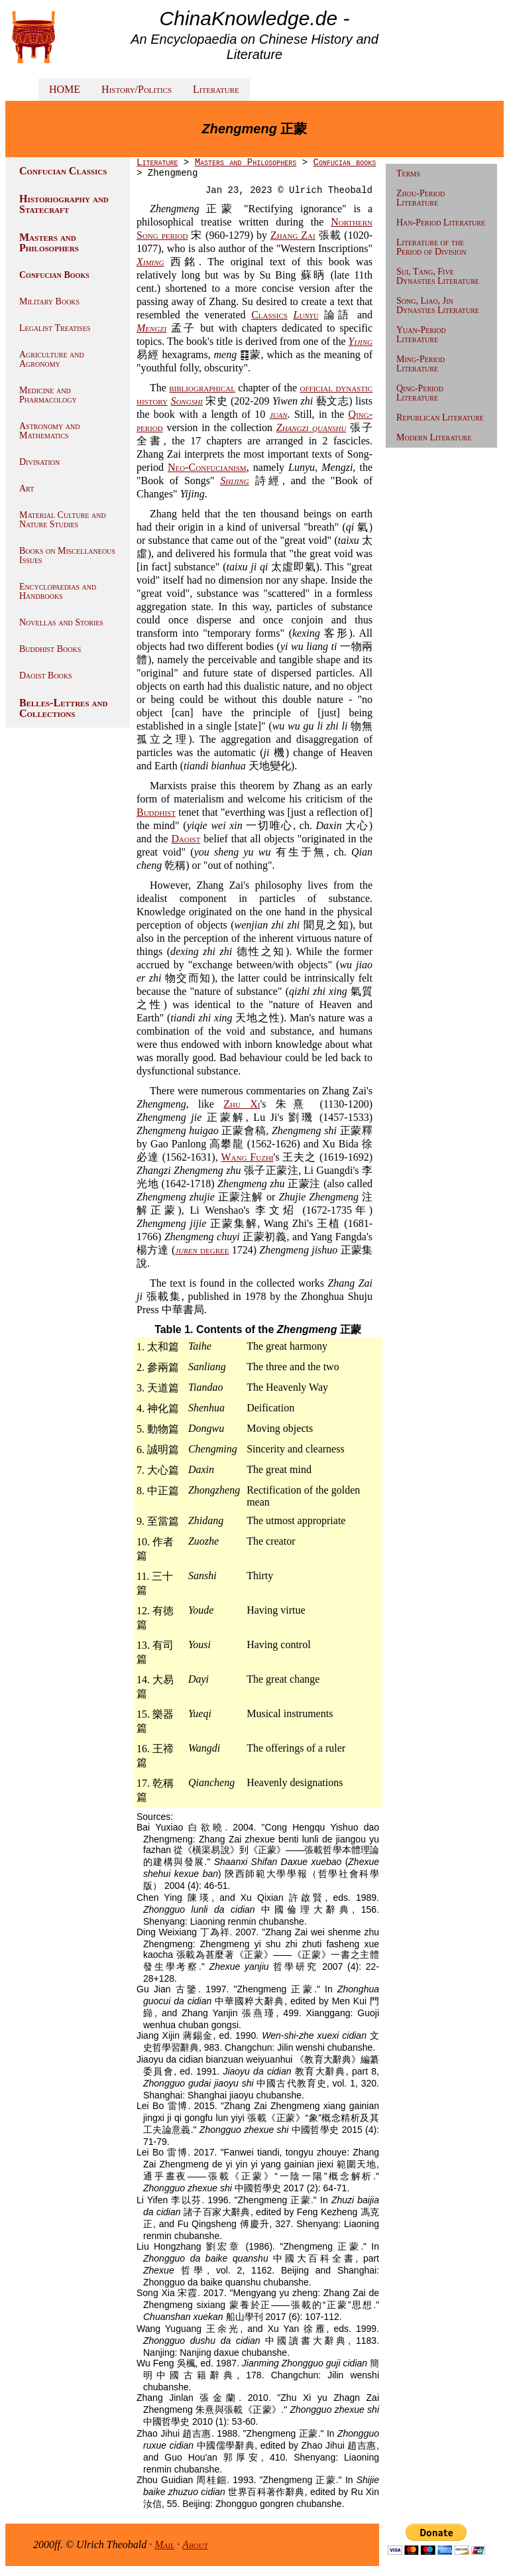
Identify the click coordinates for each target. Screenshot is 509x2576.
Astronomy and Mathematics (49, 430)
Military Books (49, 301)
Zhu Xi (241, 1104)
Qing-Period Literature (419, 393)
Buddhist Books (50, 649)
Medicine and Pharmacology (48, 395)
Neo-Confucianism (207, 467)
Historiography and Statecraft (64, 204)
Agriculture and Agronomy (51, 359)
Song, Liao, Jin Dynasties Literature (437, 305)
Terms (408, 173)
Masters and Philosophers (49, 242)
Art (26, 488)
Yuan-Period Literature (421, 334)
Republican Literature (440, 417)
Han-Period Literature (440, 222)
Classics (269, 314)
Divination (39, 462)
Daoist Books (45, 675)
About (195, 2544)
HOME (64, 89)
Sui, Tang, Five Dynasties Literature (437, 276)
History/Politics (136, 89)
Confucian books (344, 162)
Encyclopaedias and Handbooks (57, 591)
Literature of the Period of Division (431, 247)
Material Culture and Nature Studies (62, 519)
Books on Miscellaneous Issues (67, 555)
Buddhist (156, 812)
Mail (164, 2544)
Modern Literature (433, 437)
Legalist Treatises (55, 328)
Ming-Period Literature (420, 363)
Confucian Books (54, 275)
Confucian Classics (63, 170)
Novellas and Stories (61, 622)
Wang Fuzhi (247, 1157)
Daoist (186, 838)
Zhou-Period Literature (420, 198)
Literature (216, 89)
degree (202, 1250)
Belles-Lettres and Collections (63, 708)
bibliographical (202, 387)
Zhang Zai (292, 235)
